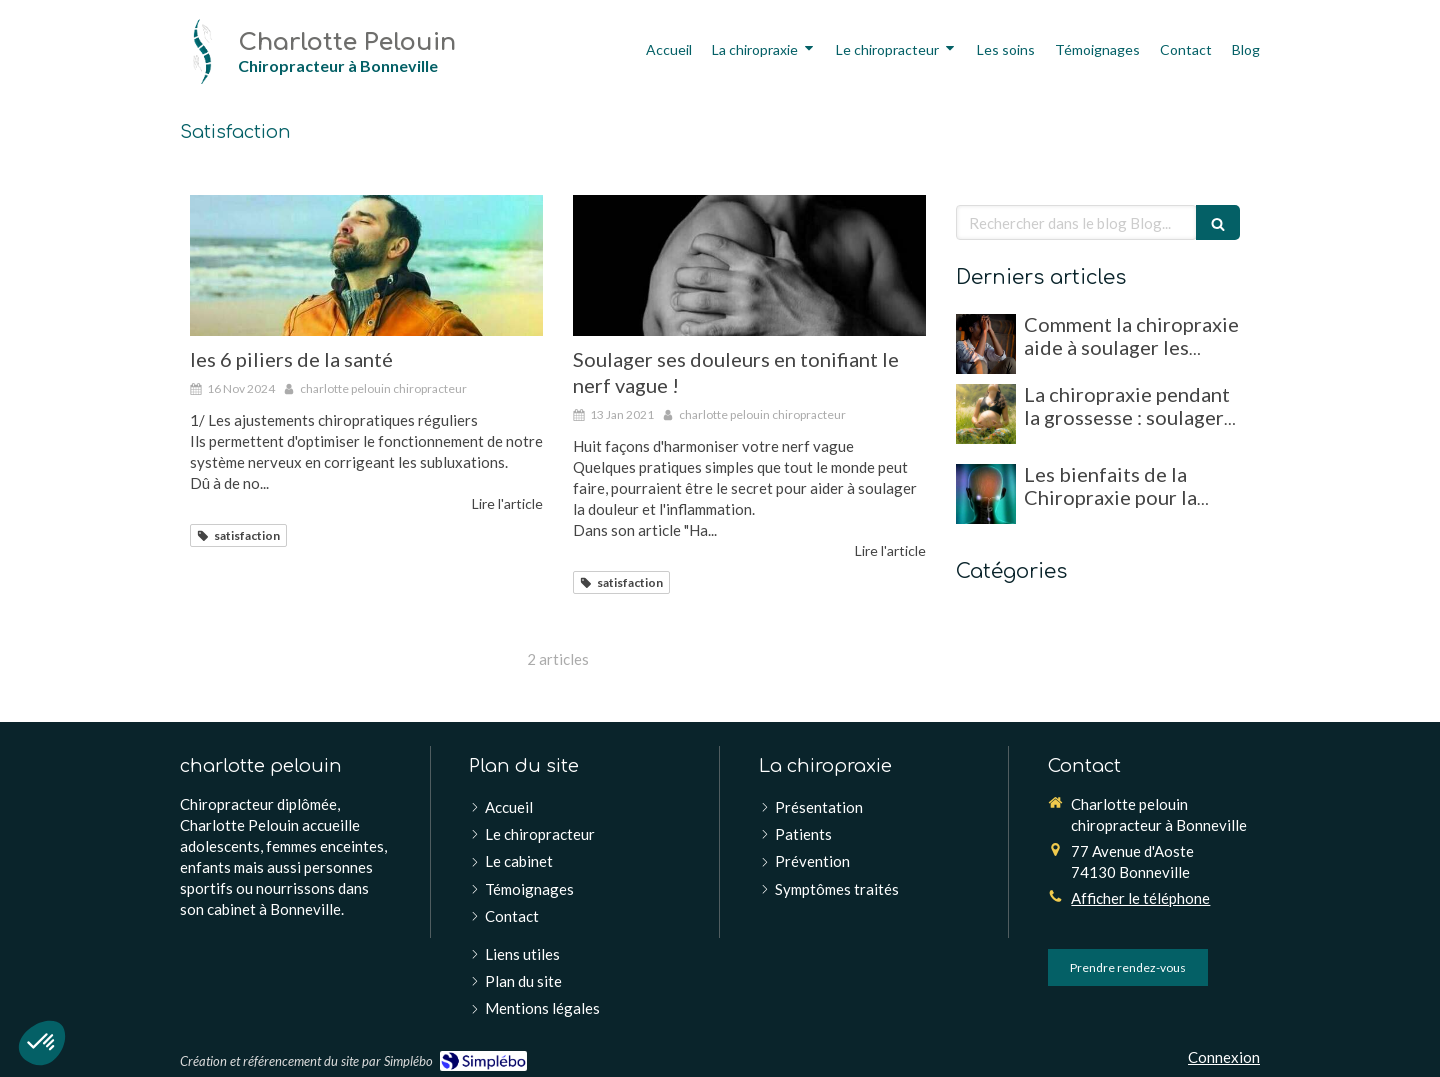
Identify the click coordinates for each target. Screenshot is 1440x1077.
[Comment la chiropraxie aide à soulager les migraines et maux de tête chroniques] (986, 344)
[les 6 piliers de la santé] (366, 265)
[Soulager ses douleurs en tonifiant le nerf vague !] (749, 265)
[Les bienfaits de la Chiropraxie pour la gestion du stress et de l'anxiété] (986, 494)
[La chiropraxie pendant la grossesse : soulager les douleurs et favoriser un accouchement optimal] (986, 414)
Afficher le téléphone (1140, 898)
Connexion (1224, 1057)
